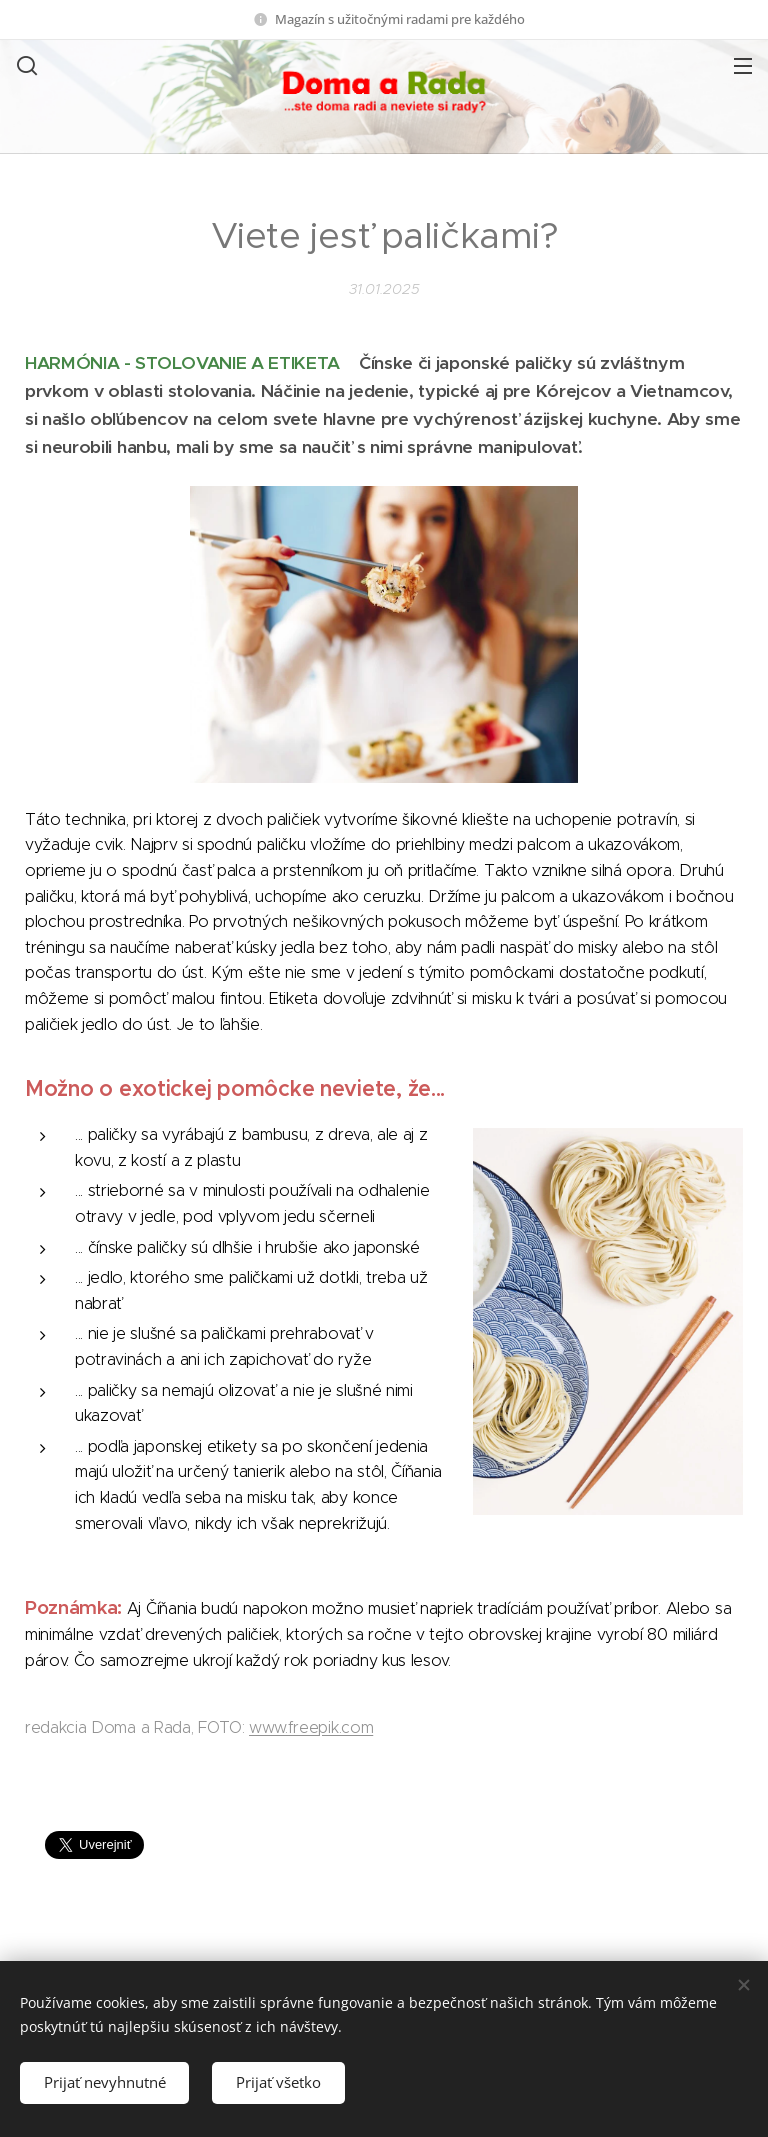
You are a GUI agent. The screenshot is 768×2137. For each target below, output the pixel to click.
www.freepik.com (311, 1727)
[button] (25, 65)
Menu (743, 66)
